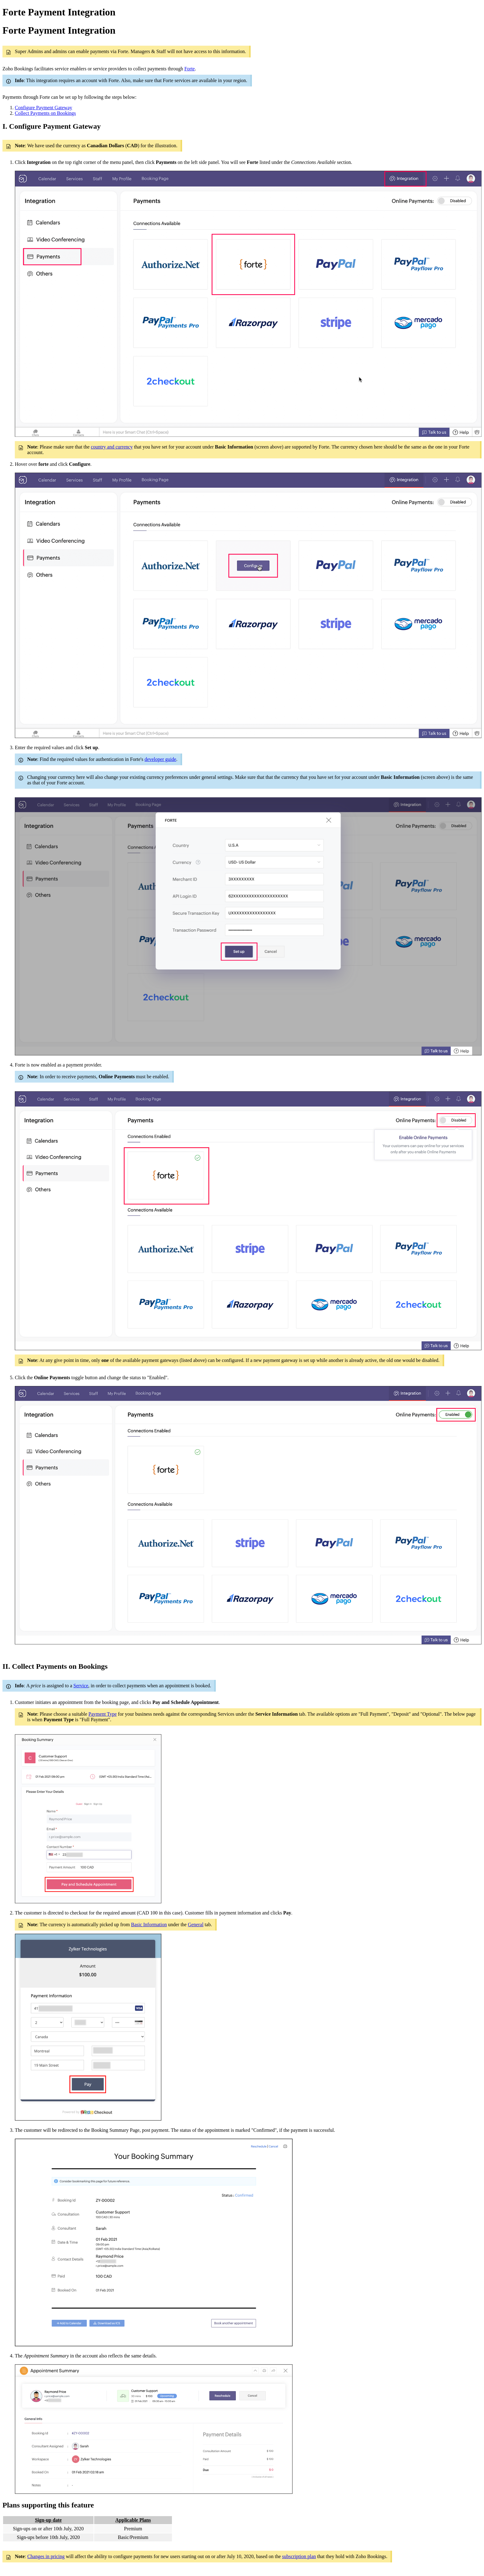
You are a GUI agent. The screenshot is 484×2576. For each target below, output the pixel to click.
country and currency (112, 446)
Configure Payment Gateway (43, 107)
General (195, 1924)
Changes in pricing (46, 2556)
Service (80, 1685)
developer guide (160, 759)
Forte (189, 68)
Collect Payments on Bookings (45, 113)
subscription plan (299, 2556)
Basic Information (149, 1924)
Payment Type (103, 1714)
